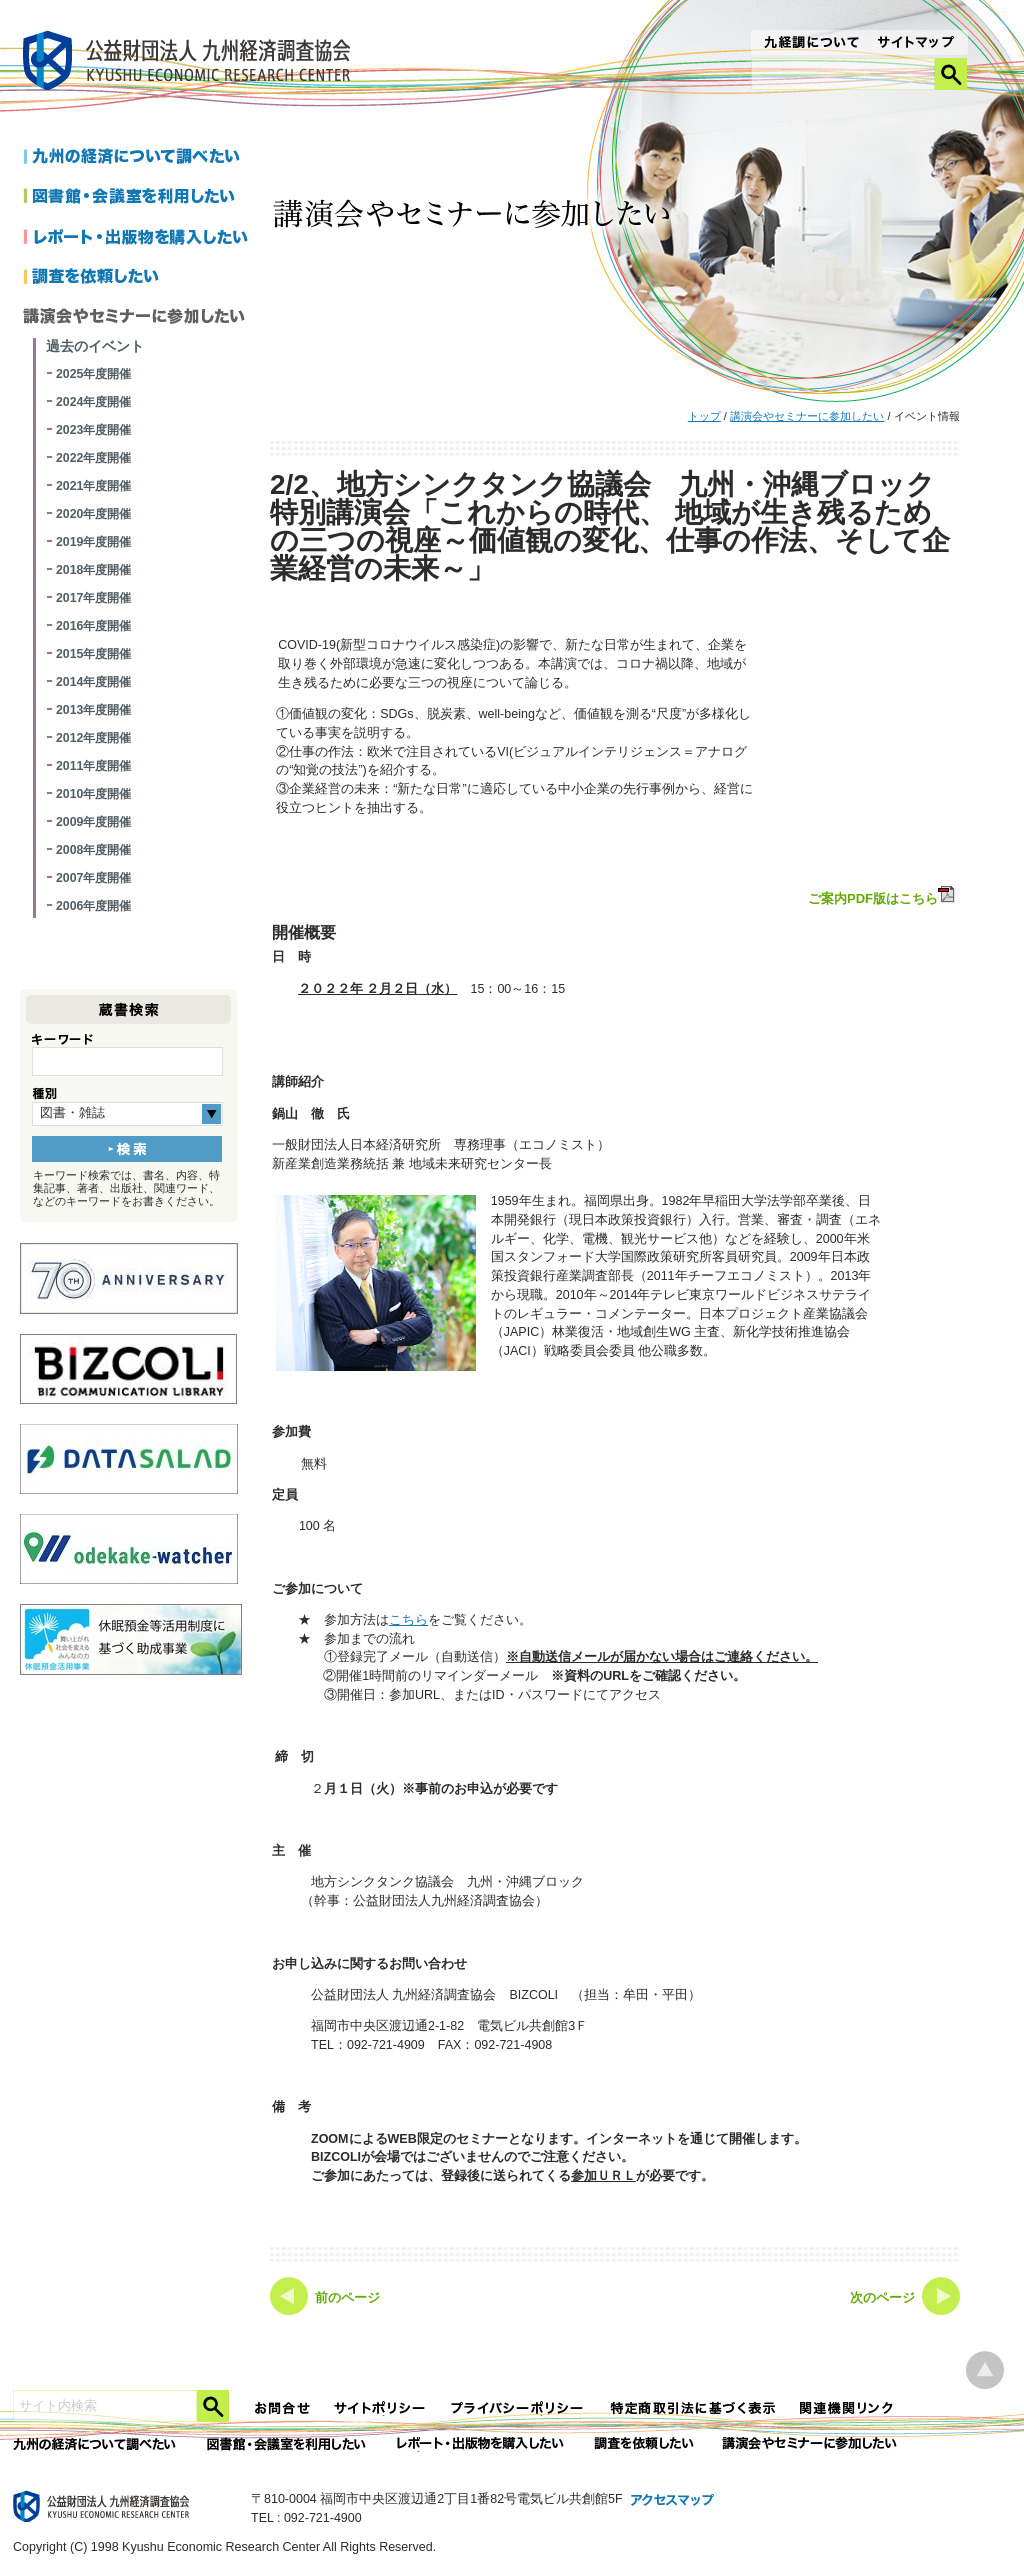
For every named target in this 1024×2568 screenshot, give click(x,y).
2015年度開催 (93, 654)
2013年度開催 (93, 710)
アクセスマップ (673, 2501)
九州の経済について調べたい (139, 158)
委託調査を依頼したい (644, 2444)
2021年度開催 (93, 486)
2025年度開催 (93, 374)
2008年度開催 (93, 850)
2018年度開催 (93, 570)
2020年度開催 (93, 514)
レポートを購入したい (139, 238)
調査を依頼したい (139, 278)
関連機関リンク (847, 2408)
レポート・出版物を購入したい (482, 2444)
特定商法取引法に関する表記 (693, 2408)
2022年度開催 (93, 458)
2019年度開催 (93, 542)
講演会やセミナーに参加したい (807, 416)
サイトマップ (916, 44)
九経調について (810, 44)
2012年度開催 (93, 738)
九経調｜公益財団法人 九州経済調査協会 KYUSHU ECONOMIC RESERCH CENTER (191, 63)
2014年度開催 (93, 682)
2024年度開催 (93, 402)
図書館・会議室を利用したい (139, 198)
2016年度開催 (93, 626)
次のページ (882, 2298)
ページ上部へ (985, 2370)
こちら (408, 1620)
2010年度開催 (93, 794)
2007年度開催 (93, 878)
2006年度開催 (93, 906)
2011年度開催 (93, 766)
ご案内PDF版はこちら (883, 896)
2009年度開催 (93, 822)
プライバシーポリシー (519, 2408)
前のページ (347, 2298)
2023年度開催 (93, 430)
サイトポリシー (381, 2408)
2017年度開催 (93, 598)
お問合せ (283, 2408)
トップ (704, 416)
